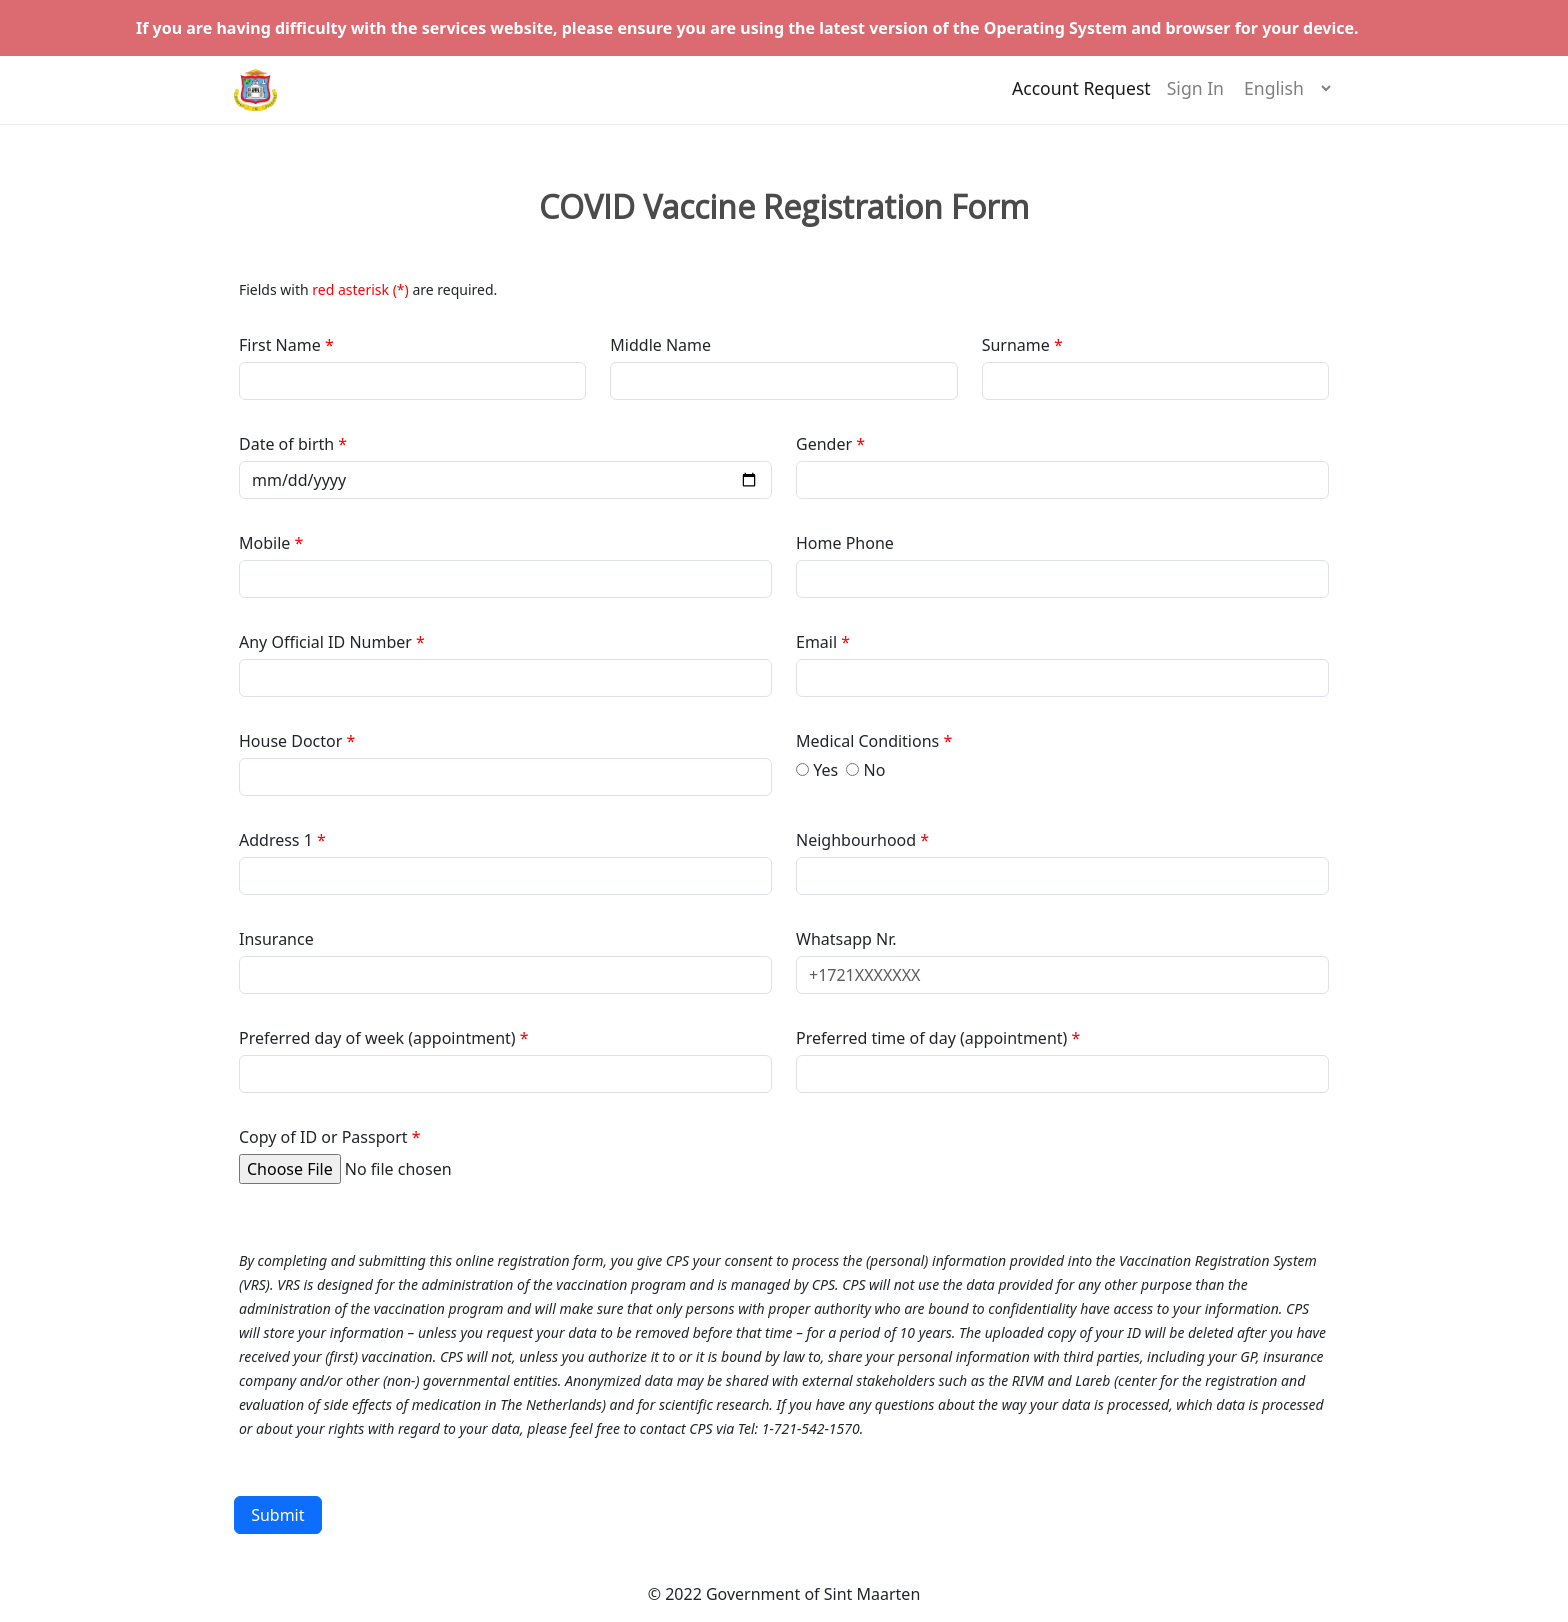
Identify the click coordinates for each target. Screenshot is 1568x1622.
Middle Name (660, 345)
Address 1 (276, 840)
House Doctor (293, 741)
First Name (282, 345)
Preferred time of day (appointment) (934, 1038)
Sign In (1195, 97)
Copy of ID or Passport (323, 1137)
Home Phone (845, 543)
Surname (1016, 345)
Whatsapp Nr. (846, 939)
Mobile (266, 543)
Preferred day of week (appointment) (379, 1038)
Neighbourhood (858, 840)
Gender (826, 444)
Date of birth (288, 444)
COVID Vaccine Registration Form (784, 207)
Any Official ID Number (325, 642)
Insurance (276, 939)
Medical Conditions (869, 741)
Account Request (1081, 97)
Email (818, 642)
